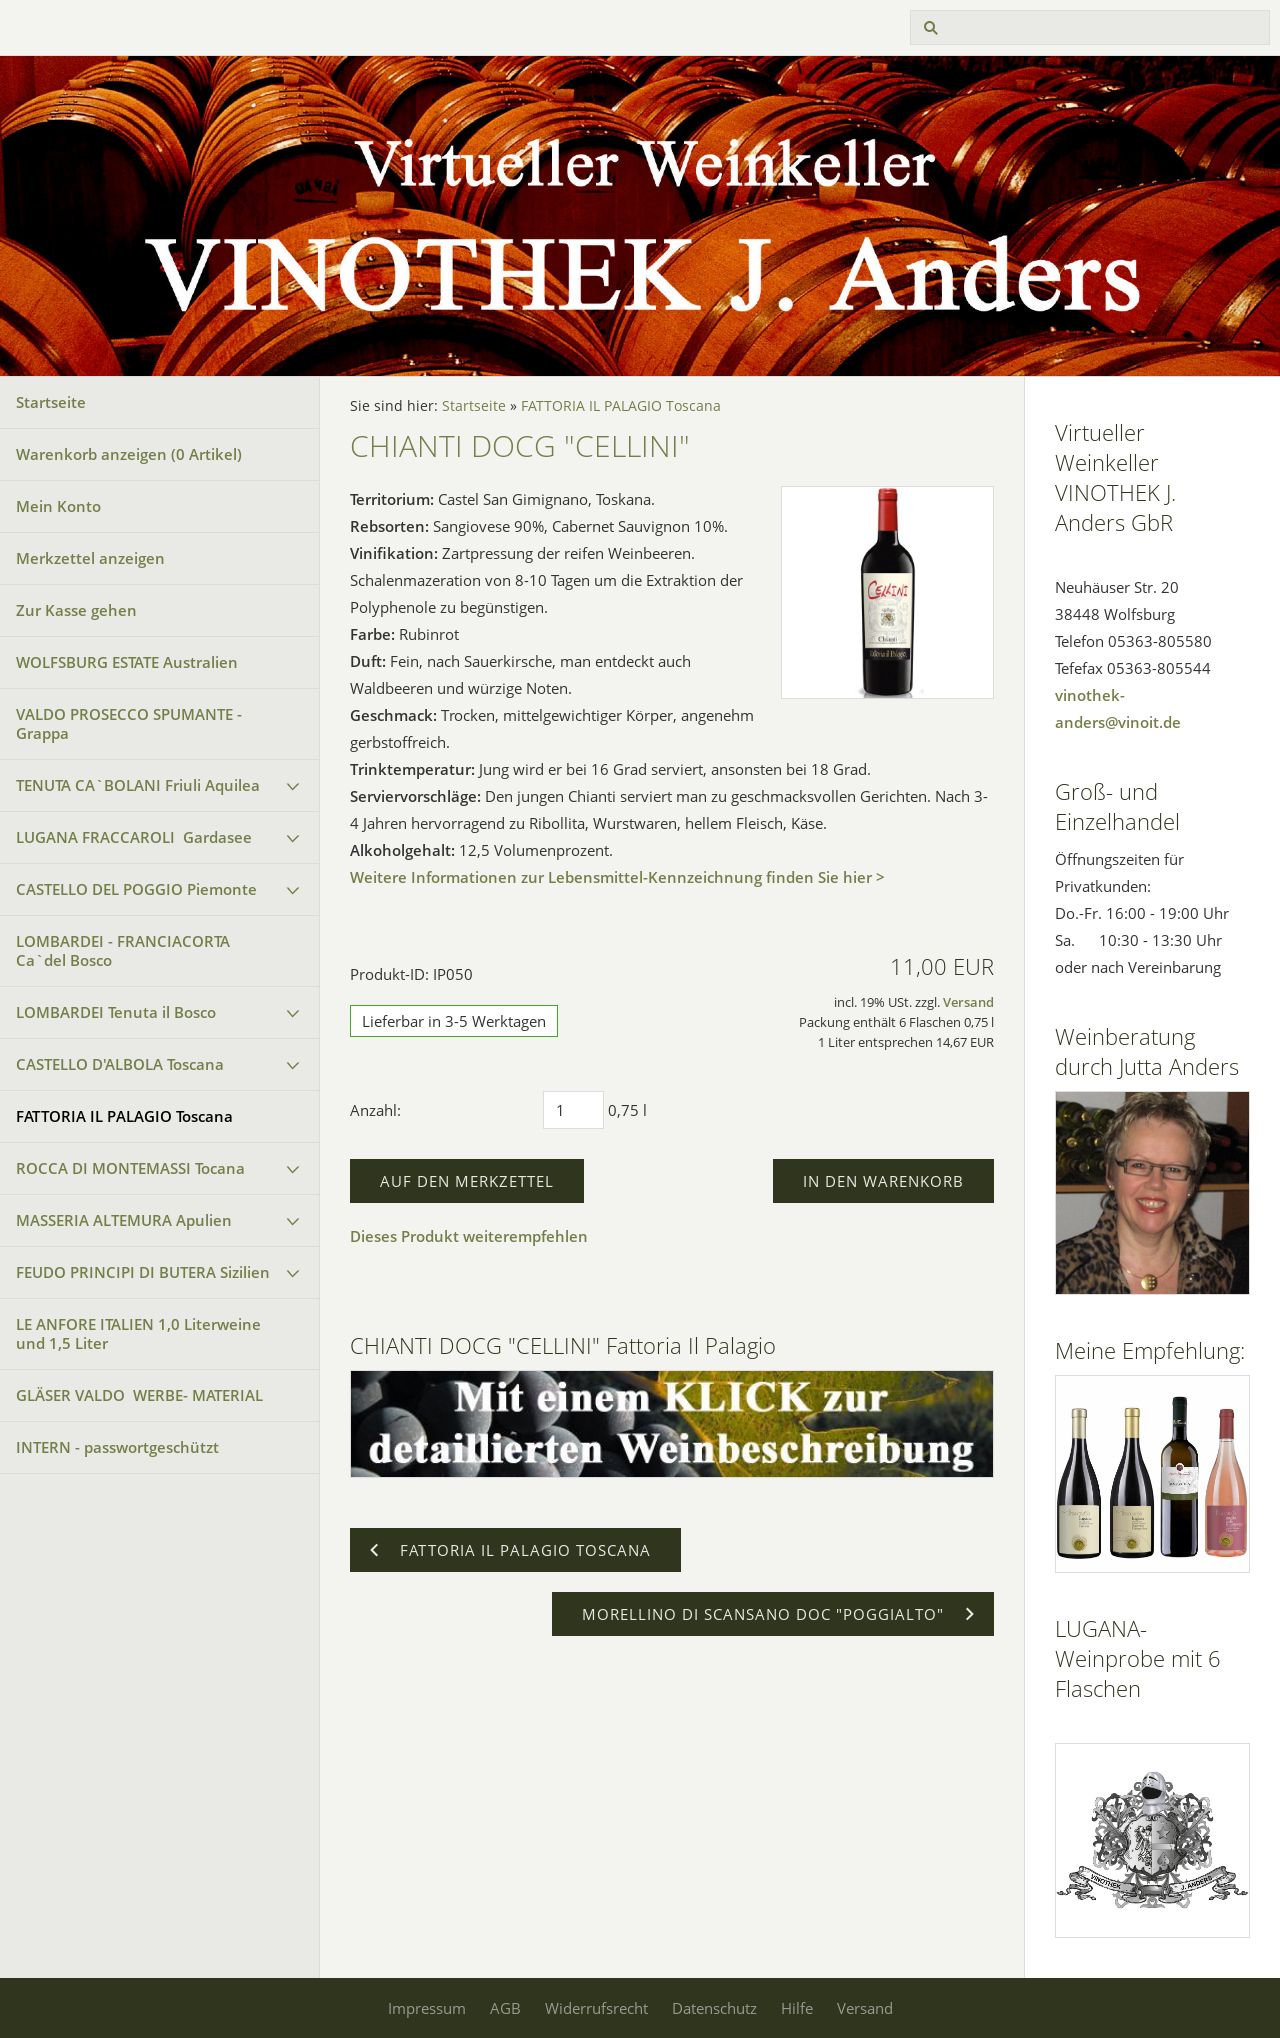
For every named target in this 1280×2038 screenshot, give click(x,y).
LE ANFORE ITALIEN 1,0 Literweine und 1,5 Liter (138, 1333)
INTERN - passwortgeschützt (117, 1447)
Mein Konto (58, 506)
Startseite (51, 402)
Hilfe (797, 2008)
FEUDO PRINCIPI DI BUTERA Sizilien (143, 1272)
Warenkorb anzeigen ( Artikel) (129, 454)
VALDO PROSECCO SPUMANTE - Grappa (129, 723)
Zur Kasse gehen (76, 610)
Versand (968, 1002)
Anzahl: (375, 1110)
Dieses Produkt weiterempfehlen (469, 1236)
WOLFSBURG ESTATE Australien (127, 662)
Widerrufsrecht (596, 2008)
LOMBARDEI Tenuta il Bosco (116, 1012)
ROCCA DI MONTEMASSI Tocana (130, 1168)
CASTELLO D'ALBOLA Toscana (120, 1064)
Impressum (427, 2008)
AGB (505, 2008)
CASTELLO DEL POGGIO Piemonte (136, 889)
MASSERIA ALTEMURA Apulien (124, 1220)
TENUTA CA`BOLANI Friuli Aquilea (138, 785)
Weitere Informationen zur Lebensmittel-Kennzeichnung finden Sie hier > (617, 877)
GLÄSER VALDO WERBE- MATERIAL (139, 1395)
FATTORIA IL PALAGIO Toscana (124, 1116)
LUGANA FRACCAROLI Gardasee (134, 837)
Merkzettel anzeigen (90, 558)
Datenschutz (714, 2008)
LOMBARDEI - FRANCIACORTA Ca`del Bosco (123, 950)
